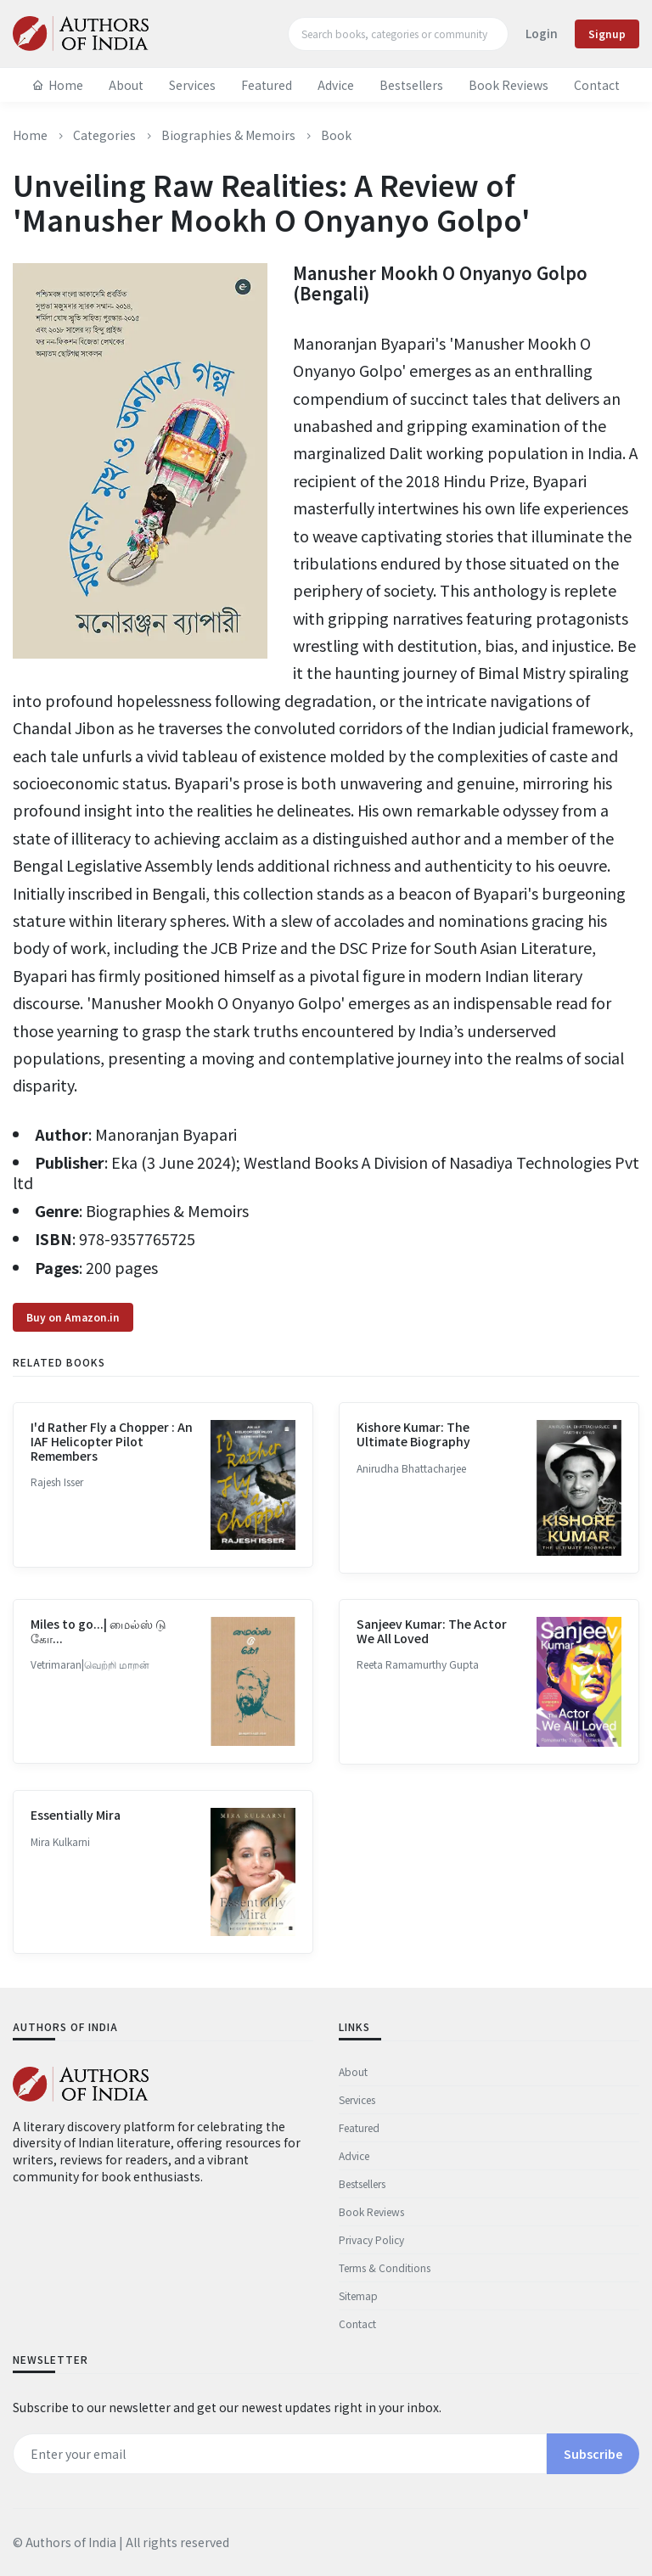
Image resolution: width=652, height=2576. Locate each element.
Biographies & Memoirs (228, 135)
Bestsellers (411, 84)
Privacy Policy (371, 2239)
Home (57, 84)
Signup (607, 33)
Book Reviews (508, 84)
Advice (336, 84)
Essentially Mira (76, 1855)
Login (542, 33)
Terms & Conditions (384, 2267)
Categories (104, 135)
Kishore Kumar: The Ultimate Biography (413, 1474)
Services (192, 84)
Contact (597, 84)
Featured (266, 84)
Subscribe (593, 2453)
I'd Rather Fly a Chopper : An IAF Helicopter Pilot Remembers (112, 1482)
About (126, 84)
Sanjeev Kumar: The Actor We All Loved (432, 1670)
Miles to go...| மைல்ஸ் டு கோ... (98, 1670)
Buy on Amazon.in (73, 1357)
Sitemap (358, 2295)
